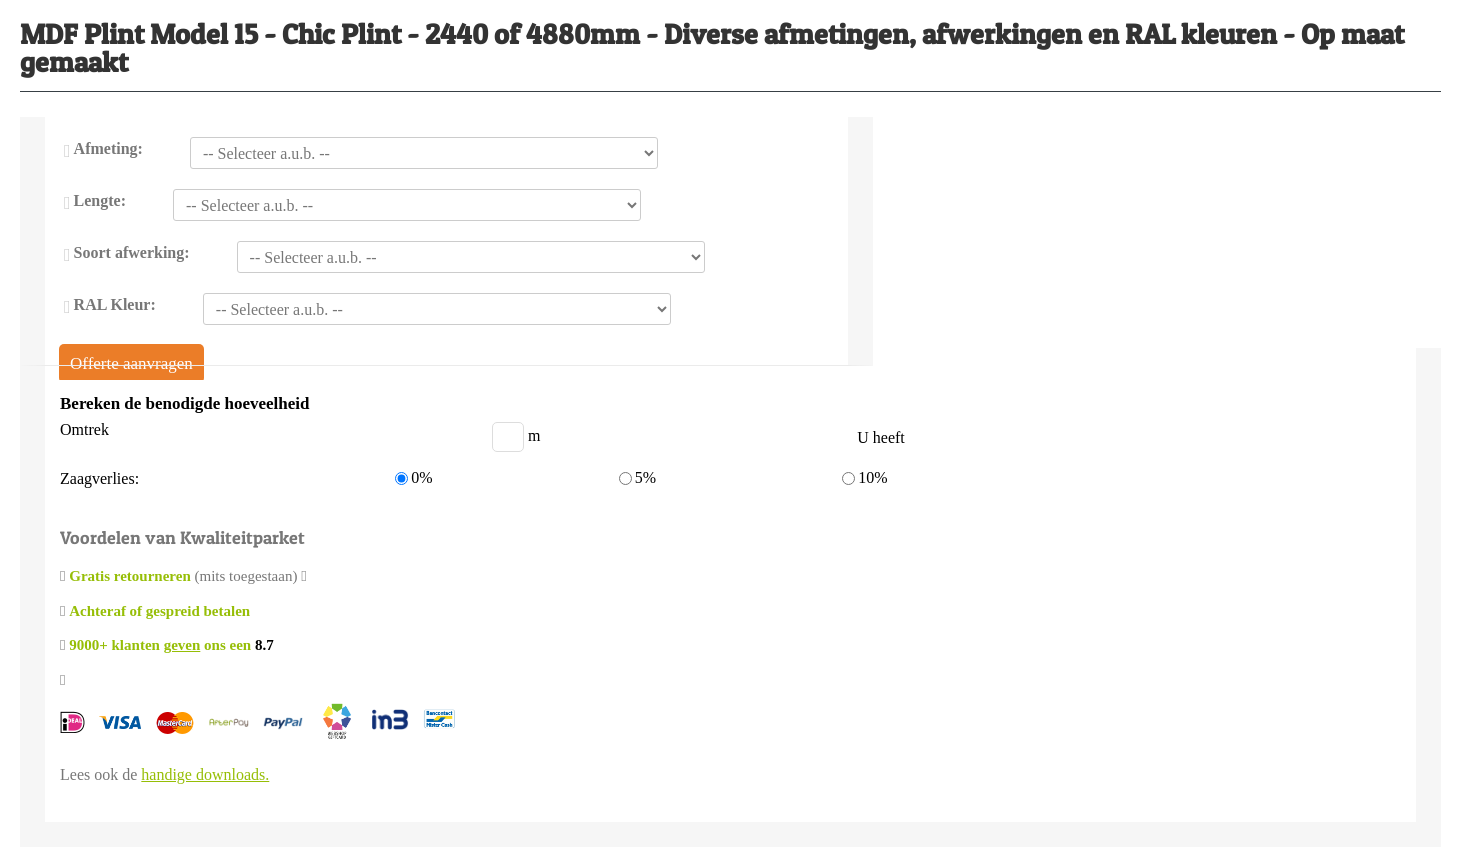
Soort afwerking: (132, 252)
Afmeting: (108, 148)
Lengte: (100, 200)
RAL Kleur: (115, 304)
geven (182, 645)
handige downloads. (205, 774)
